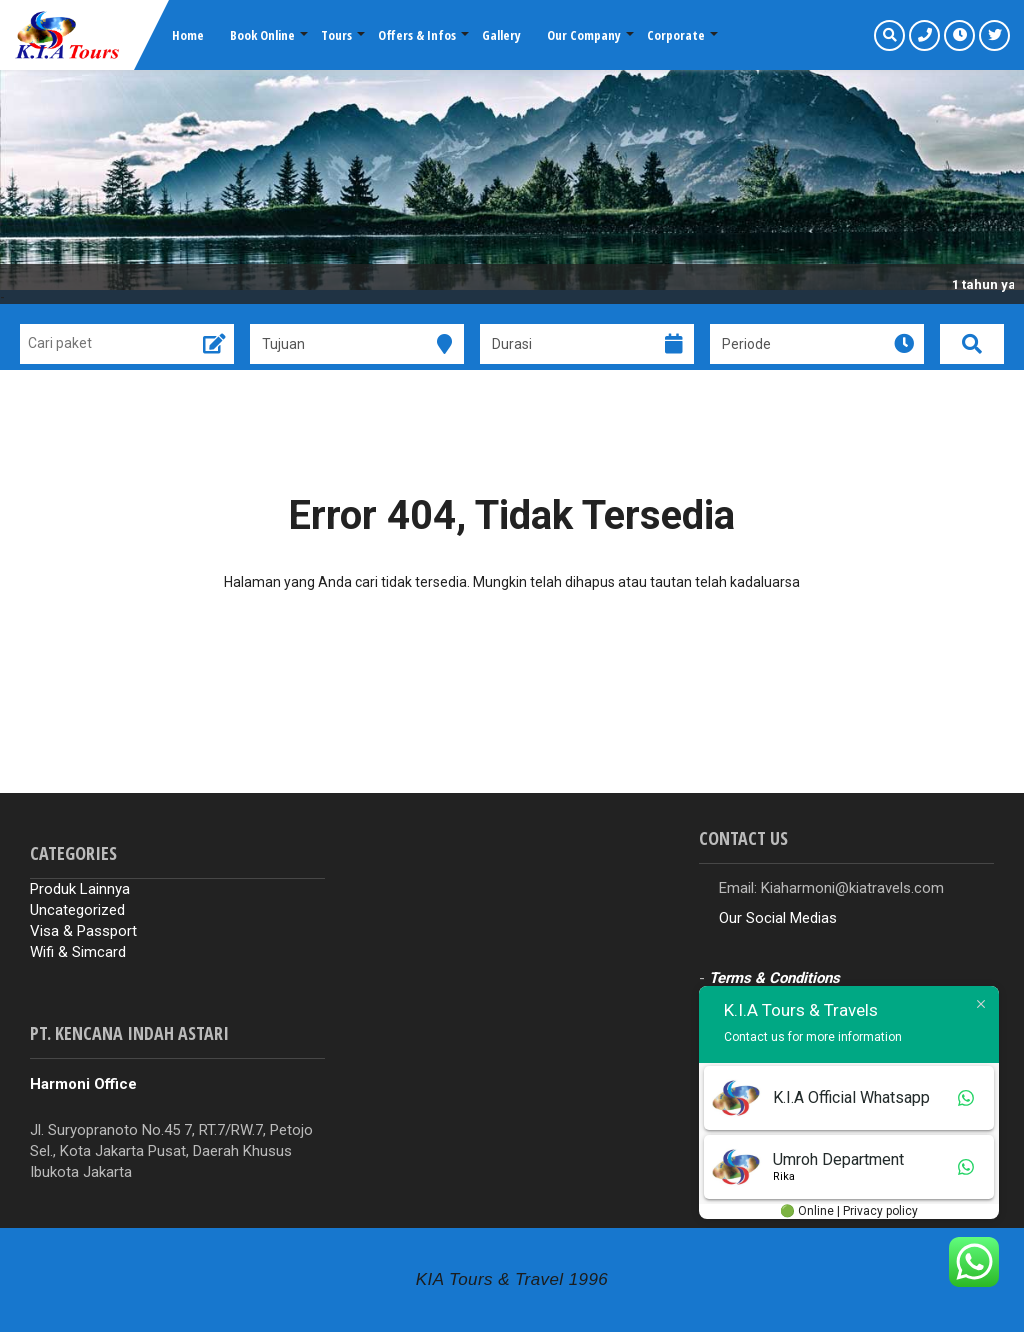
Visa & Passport (83, 931)
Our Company (584, 35)
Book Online (262, 35)
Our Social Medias (778, 918)
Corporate (676, 35)
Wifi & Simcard (78, 952)
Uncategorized (77, 910)
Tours (336, 35)
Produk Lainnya (80, 889)
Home (188, 35)
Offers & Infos (417, 35)
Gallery (501, 35)
